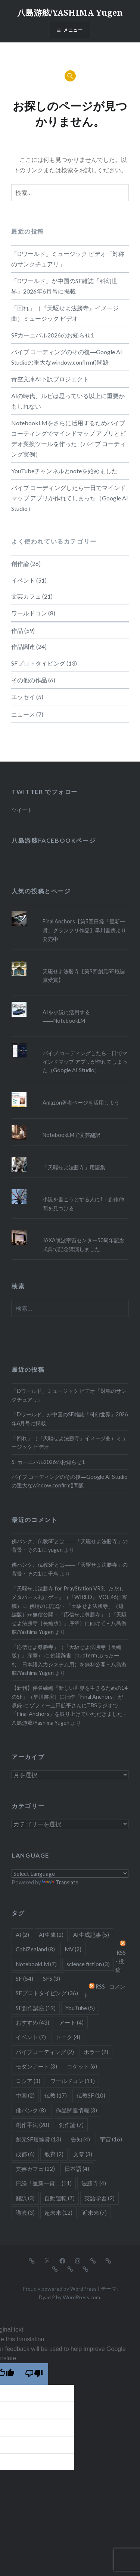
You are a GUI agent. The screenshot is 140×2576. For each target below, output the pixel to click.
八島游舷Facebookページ (54, 840)
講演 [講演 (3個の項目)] (25, 2212)
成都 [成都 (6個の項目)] (25, 2154)
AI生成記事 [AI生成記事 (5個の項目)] (91, 1934)
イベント (23, 580)
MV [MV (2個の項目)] (73, 1949)
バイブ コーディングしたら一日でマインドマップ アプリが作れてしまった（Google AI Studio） (69, 498)
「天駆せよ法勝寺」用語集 (74, 1167)
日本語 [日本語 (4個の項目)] (77, 2168)
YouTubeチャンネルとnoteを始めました (64, 470)
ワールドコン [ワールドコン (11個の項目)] (72, 2080)
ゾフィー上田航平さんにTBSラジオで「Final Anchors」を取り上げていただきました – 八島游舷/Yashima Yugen (69, 1714)
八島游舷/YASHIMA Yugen (70, 12)
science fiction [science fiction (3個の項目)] (88, 1964)
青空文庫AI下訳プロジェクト (50, 378)
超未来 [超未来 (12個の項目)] (58, 2212)
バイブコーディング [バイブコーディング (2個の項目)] (45, 2051)
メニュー (73, 30)
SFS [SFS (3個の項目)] (51, 1978)
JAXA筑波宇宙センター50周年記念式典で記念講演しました (83, 1244)
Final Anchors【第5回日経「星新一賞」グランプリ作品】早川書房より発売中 (84, 930)
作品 (17, 630)
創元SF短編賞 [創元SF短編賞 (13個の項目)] (38, 2139)
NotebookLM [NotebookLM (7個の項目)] (36, 1964)
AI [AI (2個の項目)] (22, 1934)
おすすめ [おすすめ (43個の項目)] (32, 2022)
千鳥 (53, 1573)
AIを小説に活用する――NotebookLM (66, 1016)
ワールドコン (29, 612)
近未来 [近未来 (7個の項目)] (94, 2212)
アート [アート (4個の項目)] (71, 2022)
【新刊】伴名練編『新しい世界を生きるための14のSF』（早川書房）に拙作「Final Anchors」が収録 (69, 1696)
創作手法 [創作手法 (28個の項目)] (32, 2124)
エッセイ (23, 696)
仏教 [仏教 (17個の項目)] (55, 2095)
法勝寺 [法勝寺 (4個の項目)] (93, 2183)
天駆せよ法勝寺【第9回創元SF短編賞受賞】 (84, 975)
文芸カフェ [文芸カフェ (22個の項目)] (35, 2168)
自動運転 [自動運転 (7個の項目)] (59, 2198)
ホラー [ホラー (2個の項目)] (96, 2051)
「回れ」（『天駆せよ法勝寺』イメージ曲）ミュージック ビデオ (65, 313)
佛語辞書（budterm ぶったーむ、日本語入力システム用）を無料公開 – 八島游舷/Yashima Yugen (69, 1664)
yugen (55, 1550)
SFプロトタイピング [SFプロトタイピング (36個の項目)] (47, 1993)
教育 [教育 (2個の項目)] (53, 2154)
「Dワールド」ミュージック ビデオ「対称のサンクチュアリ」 (67, 258)
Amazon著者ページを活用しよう (81, 1102)
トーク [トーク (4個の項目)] (68, 2037)
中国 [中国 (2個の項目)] (25, 2095)
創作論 (20, 563)
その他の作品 (29, 679)
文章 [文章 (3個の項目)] (82, 2154)
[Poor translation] (34, 2374)
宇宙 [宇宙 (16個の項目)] (111, 2139)
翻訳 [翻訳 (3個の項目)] (25, 2198)
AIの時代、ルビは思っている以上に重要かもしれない (68, 401)
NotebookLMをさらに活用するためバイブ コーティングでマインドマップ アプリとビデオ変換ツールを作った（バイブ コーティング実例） (68, 438)
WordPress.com (81, 2297)
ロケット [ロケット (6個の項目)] (82, 2066)
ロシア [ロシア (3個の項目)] (28, 2080)
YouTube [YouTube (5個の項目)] (80, 2008)
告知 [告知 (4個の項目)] (80, 2139)
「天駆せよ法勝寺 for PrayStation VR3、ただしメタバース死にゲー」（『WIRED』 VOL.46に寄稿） (69, 1597)
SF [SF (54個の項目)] (24, 1978)
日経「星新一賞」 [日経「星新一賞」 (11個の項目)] (44, 2183)
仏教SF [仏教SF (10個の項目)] (91, 2095)
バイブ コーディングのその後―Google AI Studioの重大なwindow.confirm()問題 (66, 357)
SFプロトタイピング (38, 663)
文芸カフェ (26, 596)
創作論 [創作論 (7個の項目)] (71, 2124)
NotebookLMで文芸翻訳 (71, 1135)
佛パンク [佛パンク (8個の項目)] (31, 2110)
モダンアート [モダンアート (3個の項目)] (36, 2066)
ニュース (23, 714)
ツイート (22, 810)
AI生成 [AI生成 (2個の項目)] (51, 1934)
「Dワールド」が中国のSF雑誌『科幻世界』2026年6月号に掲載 (64, 286)
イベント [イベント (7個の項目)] (31, 2037)
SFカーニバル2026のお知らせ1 (52, 335)
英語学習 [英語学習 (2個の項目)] (99, 2198)
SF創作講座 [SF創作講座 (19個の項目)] (36, 2008)
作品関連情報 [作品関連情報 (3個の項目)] (76, 2110)
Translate (60, 1882)
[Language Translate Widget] (70, 1873)
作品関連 (23, 646)
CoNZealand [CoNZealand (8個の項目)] (35, 1949)
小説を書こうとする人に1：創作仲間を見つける (83, 1203)
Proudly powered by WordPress (59, 2288)
